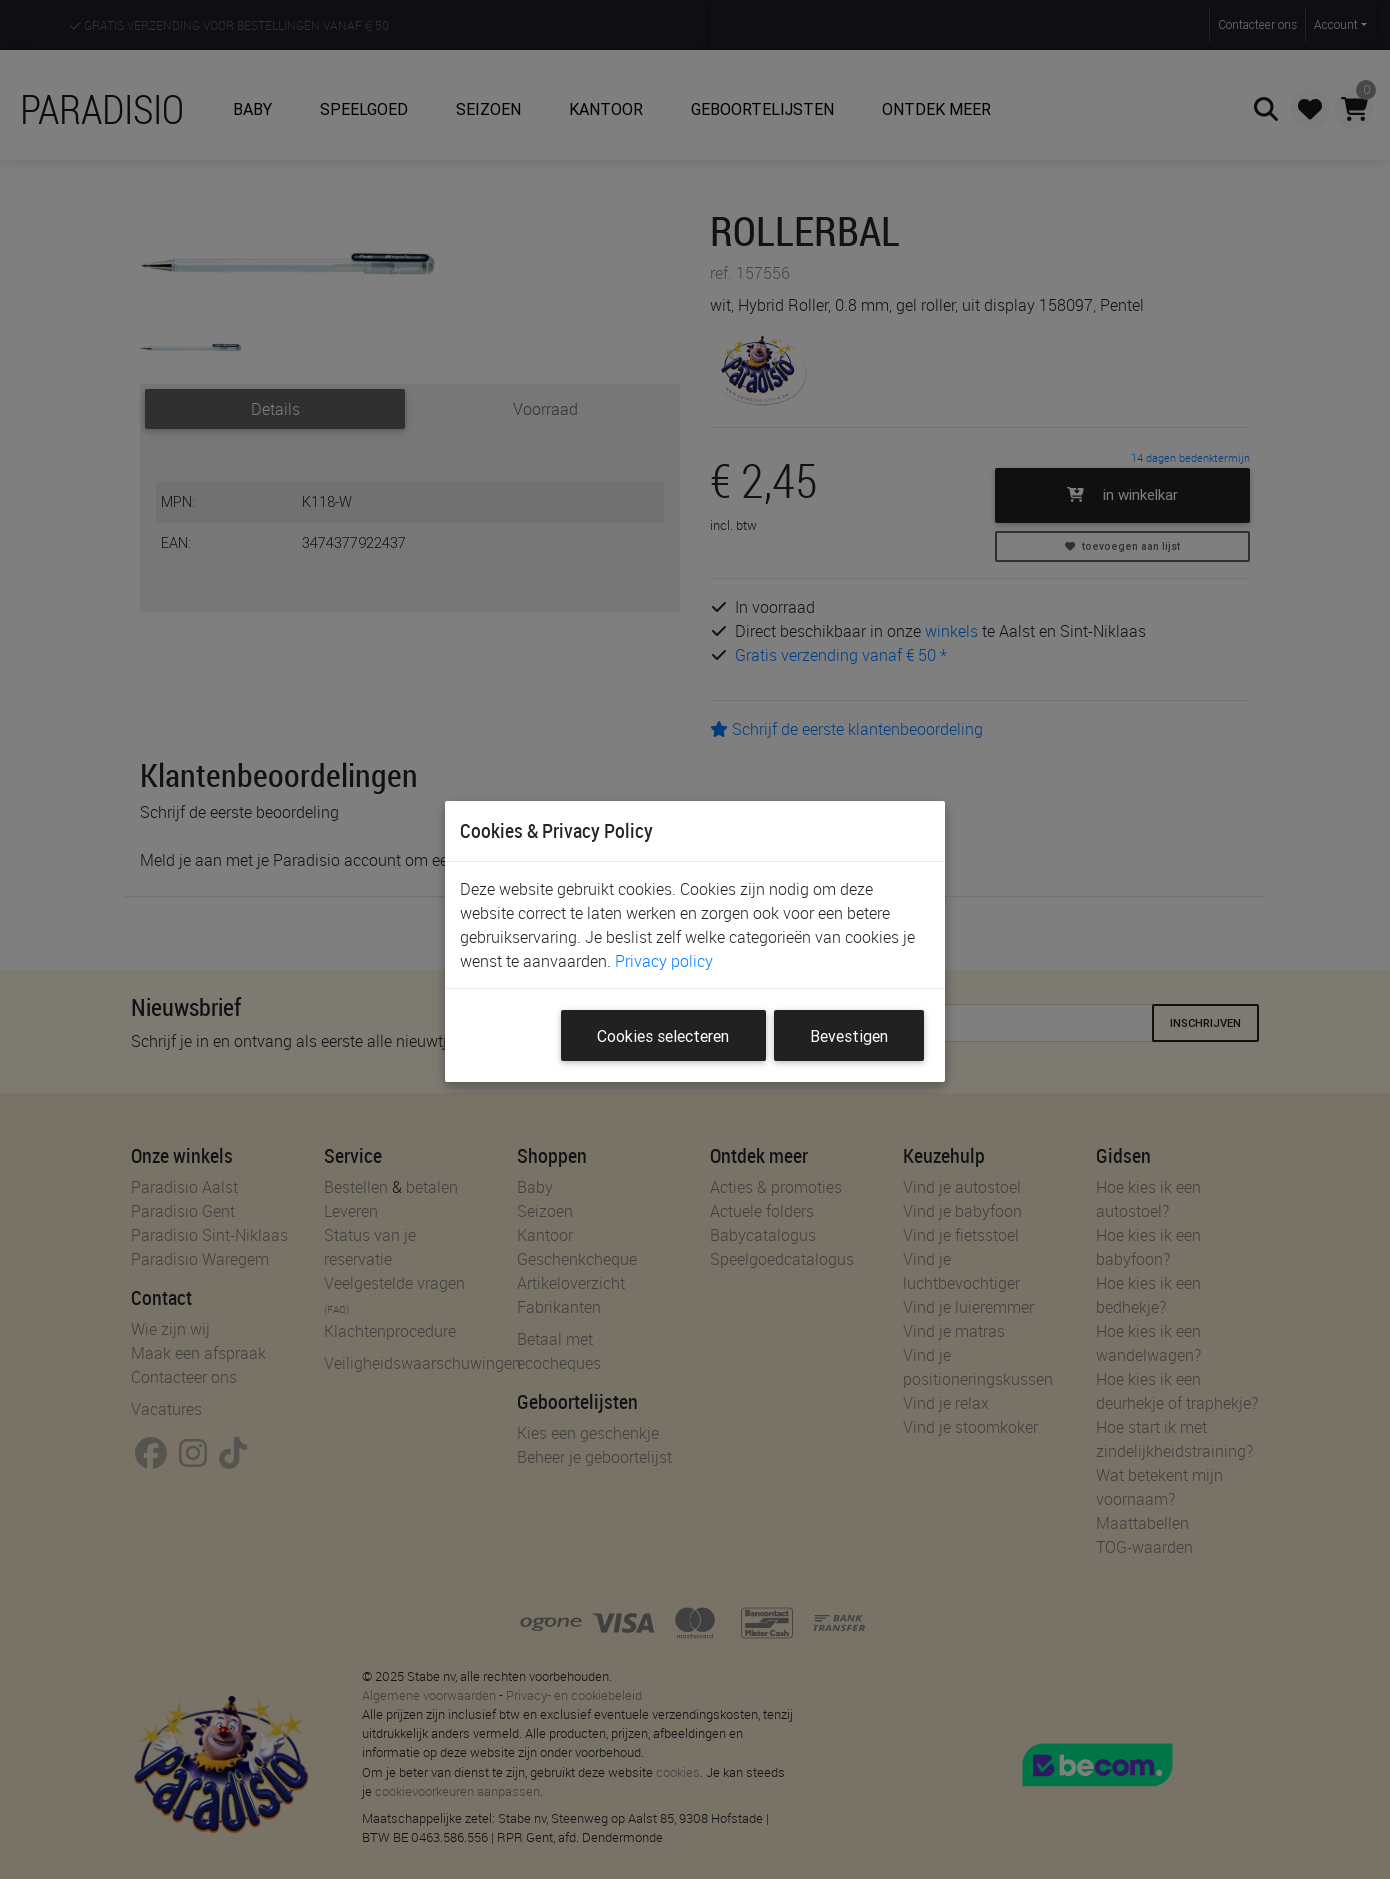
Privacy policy (664, 961)
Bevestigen (849, 1036)
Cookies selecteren (663, 1036)
